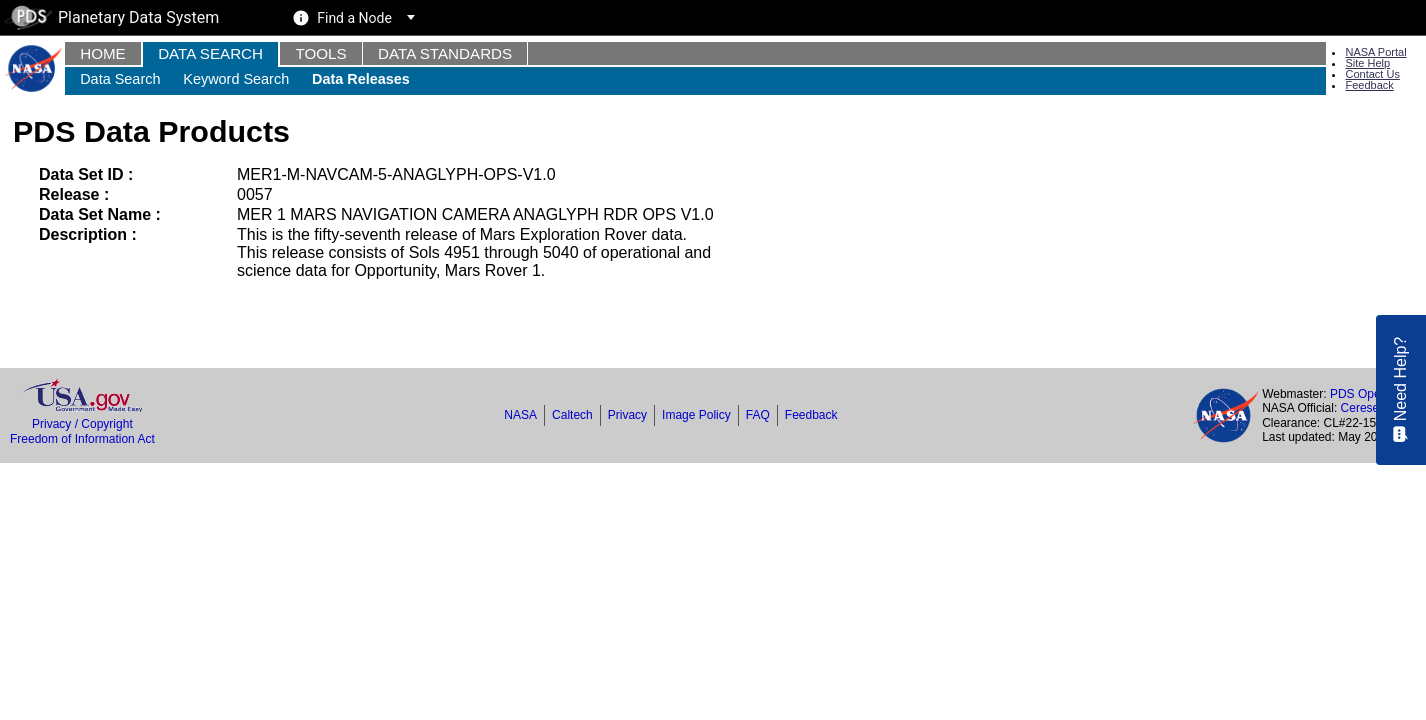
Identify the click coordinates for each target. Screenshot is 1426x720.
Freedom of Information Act (82, 439)
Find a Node (354, 18)
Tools (320, 53)
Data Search (210, 53)
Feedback (1369, 85)
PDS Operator (1367, 394)
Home (103, 53)
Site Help (1367, 63)
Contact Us (1372, 74)
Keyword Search (236, 79)
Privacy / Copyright (82, 424)
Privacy (627, 415)
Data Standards (445, 53)
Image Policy (696, 415)
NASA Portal (1375, 52)
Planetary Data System (112, 17)
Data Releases (361, 79)
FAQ (758, 415)
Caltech (572, 415)
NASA (520, 415)
